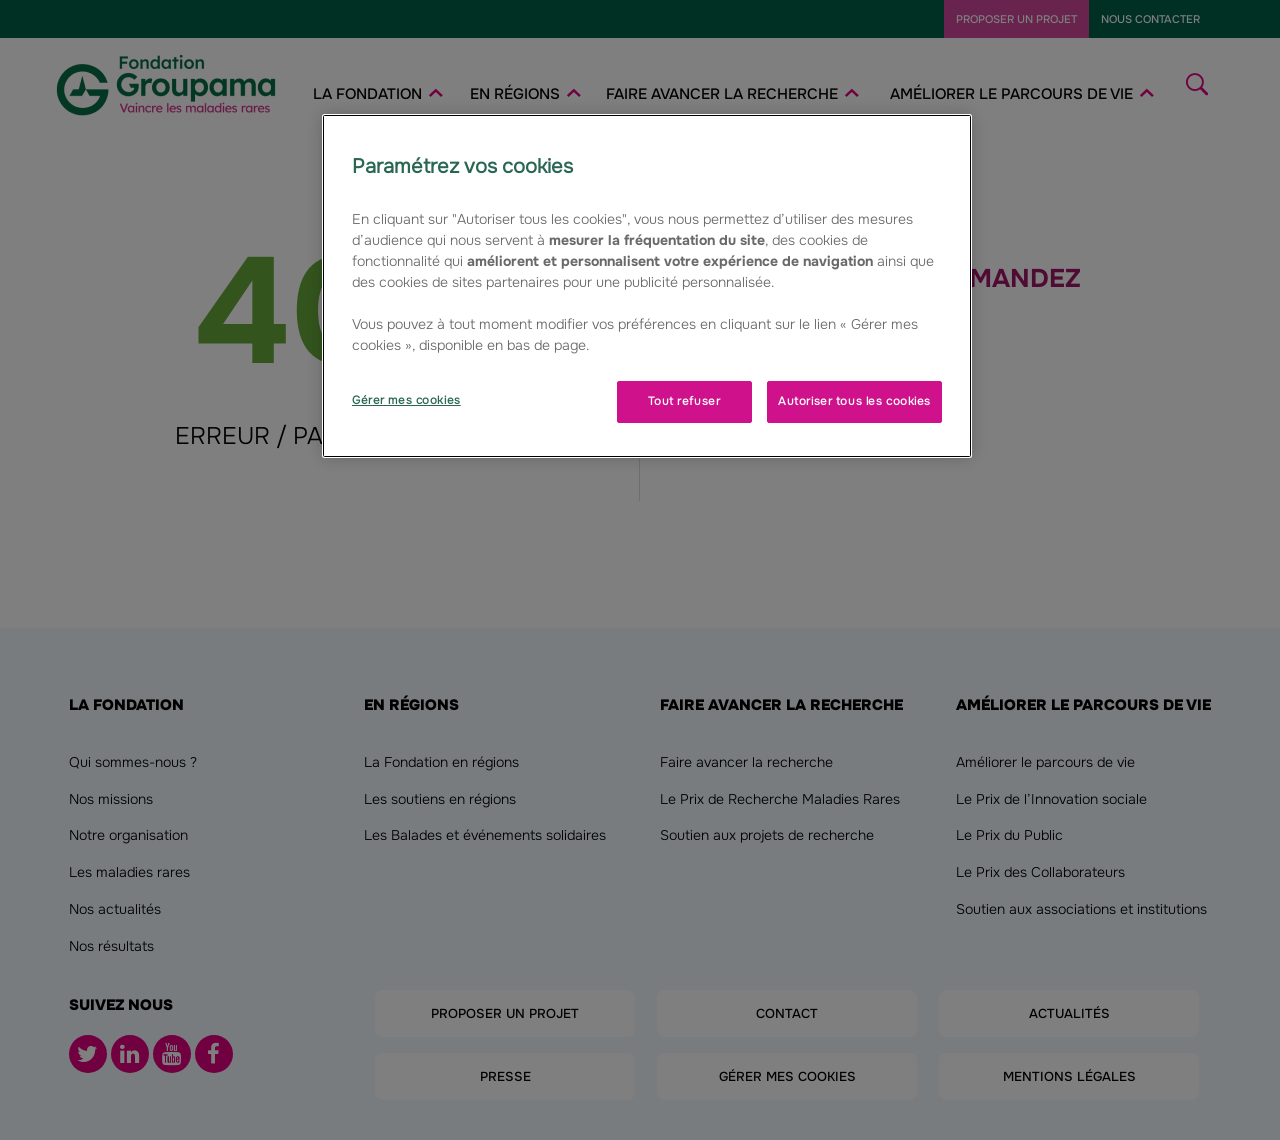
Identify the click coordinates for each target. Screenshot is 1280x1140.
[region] (647, 286)
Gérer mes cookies (406, 400)
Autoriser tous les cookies (854, 401)
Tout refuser (684, 401)
